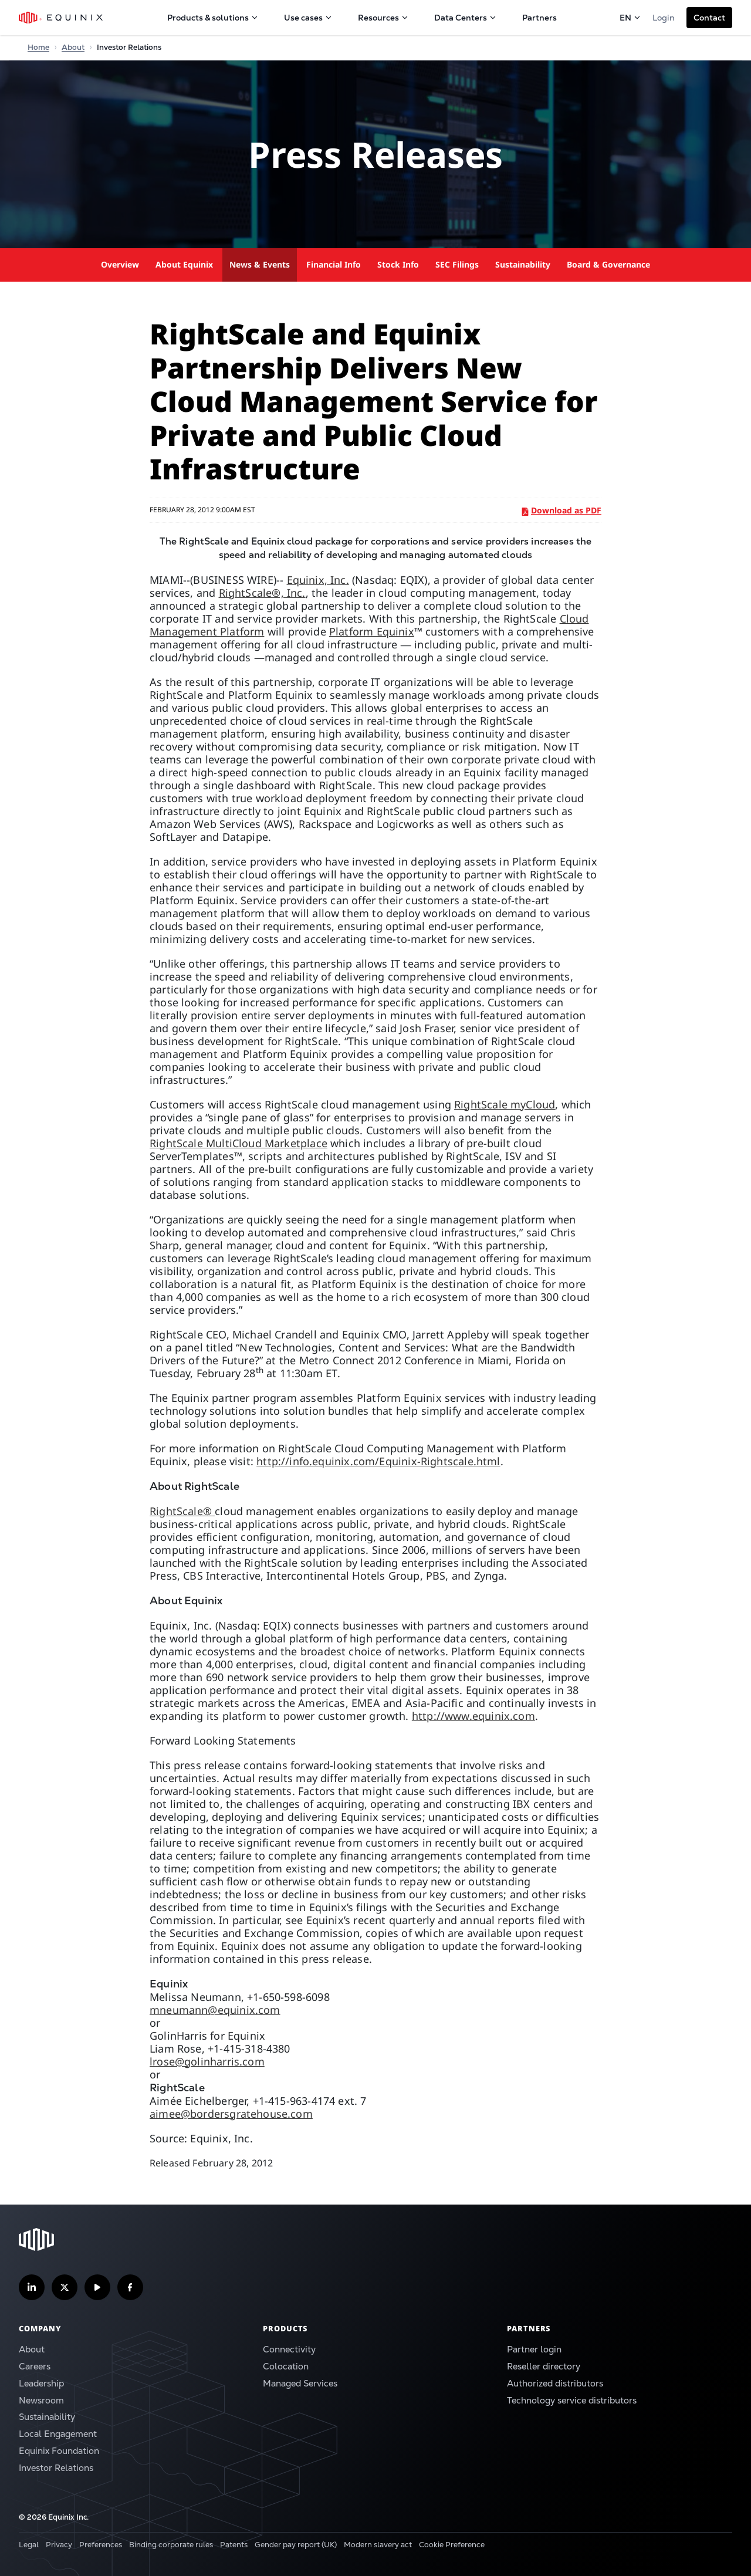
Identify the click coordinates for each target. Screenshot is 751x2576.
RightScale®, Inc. (262, 593)
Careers (34, 2366)
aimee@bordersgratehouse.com (231, 2114)
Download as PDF (561, 510)
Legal (29, 2545)
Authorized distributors (555, 2383)
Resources (383, 17)
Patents (234, 2545)
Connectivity (289, 2349)
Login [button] (663, 17)
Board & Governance (608, 264)
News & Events (259, 264)
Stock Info (398, 264)
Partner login (534, 2349)
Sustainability (522, 264)
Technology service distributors (572, 2400)
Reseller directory (543, 2366)
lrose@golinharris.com (207, 2061)
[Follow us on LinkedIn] (32, 2287)
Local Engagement (58, 2433)
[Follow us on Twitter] (64, 2287)
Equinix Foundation (59, 2450)
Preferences (100, 2545)
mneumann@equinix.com (215, 2010)
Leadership (41, 2383)
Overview (120, 264)
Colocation (286, 2366)
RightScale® (182, 1511)
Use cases (308, 17)
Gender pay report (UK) (296, 2545)
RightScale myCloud (504, 1104)
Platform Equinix (371, 631)
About (32, 2349)
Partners (539, 17)
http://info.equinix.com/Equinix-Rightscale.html (378, 1461)
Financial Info (333, 264)
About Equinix (184, 264)
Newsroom (41, 2400)
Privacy (59, 2545)
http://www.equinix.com (473, 1716)
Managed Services (300, 2383)
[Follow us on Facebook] (130, 2287)
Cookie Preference (452, 2545)
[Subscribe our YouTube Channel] (97, 2287)
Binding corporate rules (171, 2545)
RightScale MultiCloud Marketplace (238, 1143)
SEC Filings (457, 264)
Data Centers (465, 17)
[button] (709, 17)
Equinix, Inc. (318, 580)
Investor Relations (56, 2467)
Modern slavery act (378, 2545)
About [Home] (73, 47)
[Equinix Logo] (61, 17)
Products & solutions (212, 17)
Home (38, 47)
